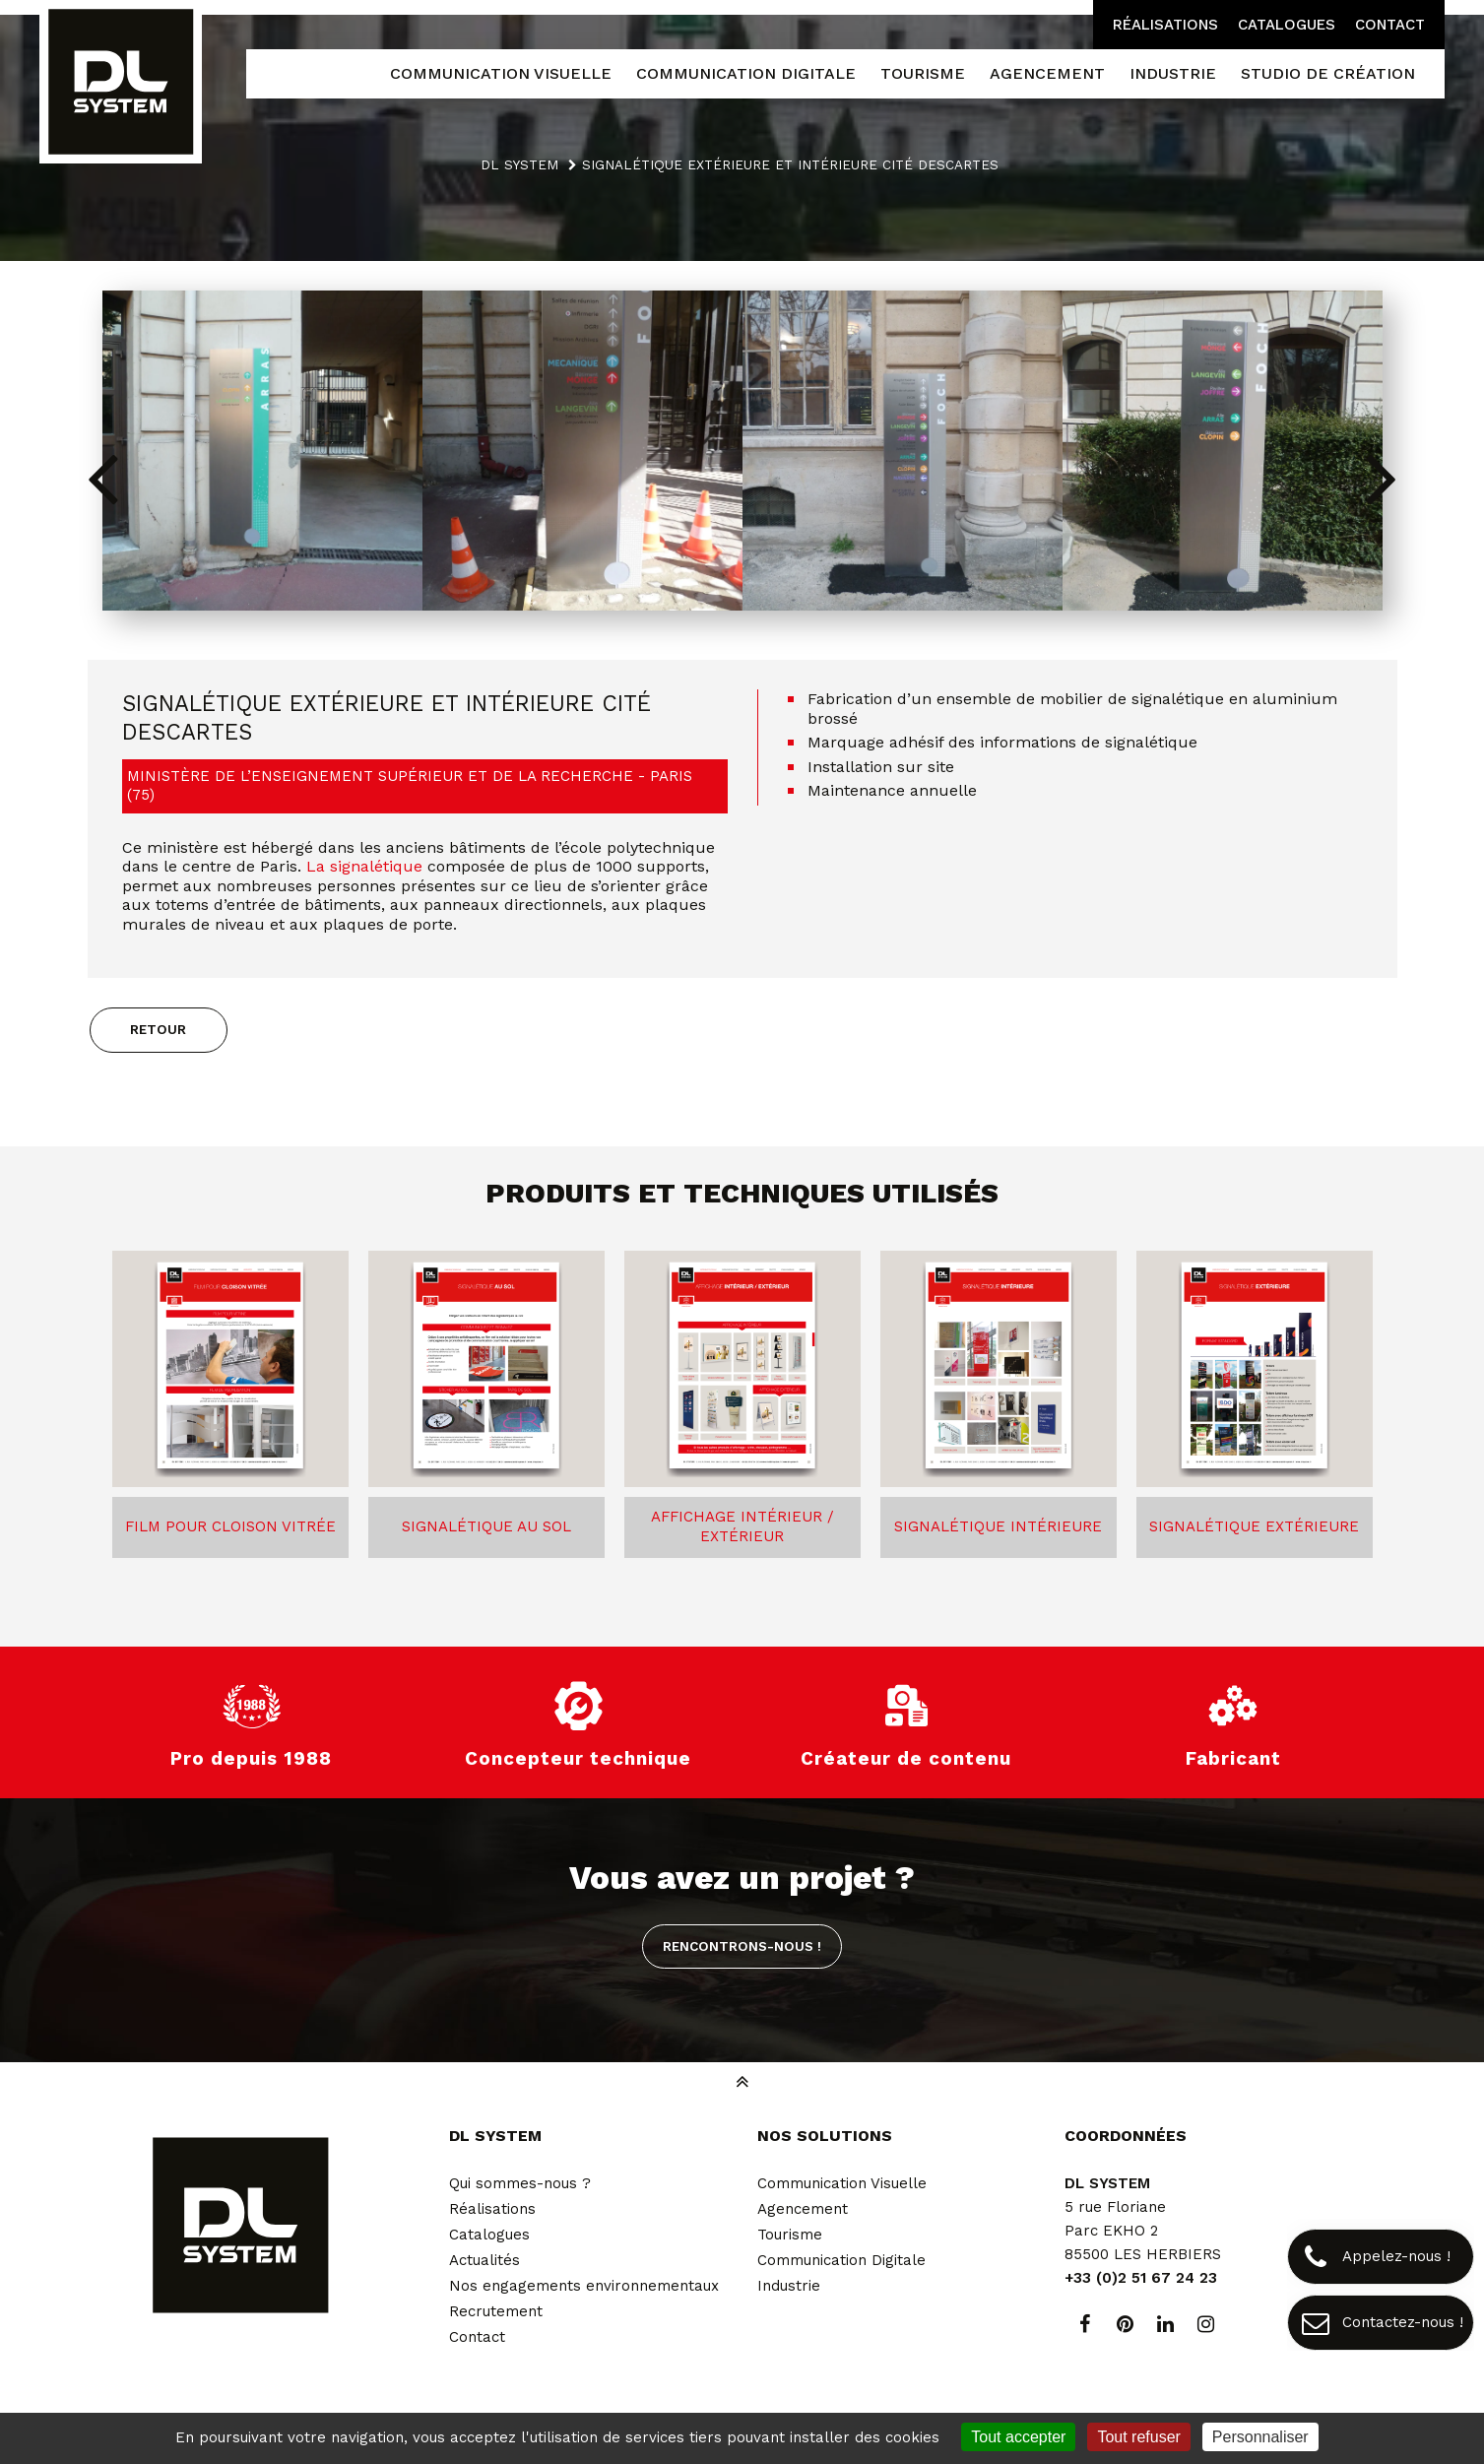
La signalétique (364, 866)
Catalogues (1286, 24)
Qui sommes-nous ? (520, 2183)
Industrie (788, 2286)
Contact (1390, 24)
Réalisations (1165, 24)
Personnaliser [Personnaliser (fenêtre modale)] (1260, 2437)
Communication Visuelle (842, 2183)
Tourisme (789, 2234)
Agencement (802, 2209)
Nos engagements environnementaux (584, 2286)
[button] (1382, 476)
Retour (158, 1029)
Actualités (484, 2260)
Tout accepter (1018, 2437)
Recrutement (496, 2311)
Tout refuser (1138, 2437)
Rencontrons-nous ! (742, 1946)
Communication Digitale (841, 2260)
